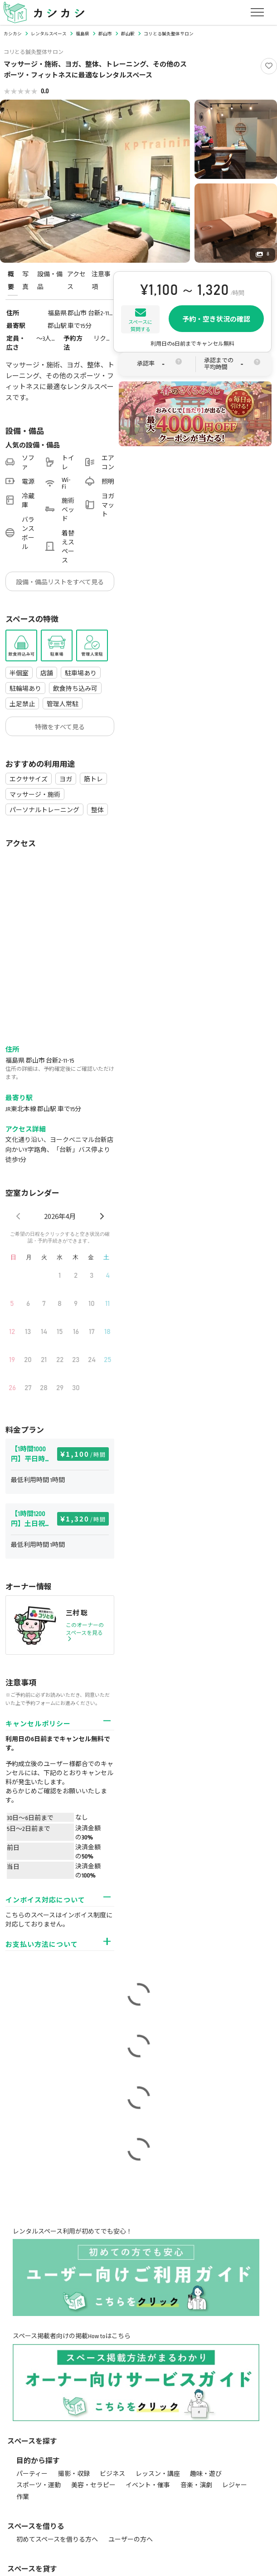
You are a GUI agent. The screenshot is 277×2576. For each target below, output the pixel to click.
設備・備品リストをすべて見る (60, 582)
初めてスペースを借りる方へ (57, 2539)
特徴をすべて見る (60, 727)
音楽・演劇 (196, 2485)
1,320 (86, 1519)
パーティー (32, 2473)
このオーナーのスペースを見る (85, 1632)
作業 (22, 2497)
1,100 (86, 1454)
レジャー (234, 2485)
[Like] (269, 66)
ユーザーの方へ (130, 2539)
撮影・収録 (74, 2473)
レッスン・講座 (158, 2473)
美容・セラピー (93, 2485)
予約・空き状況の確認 (216, 319)
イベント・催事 (148, 2485)
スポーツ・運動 (38, 2485)
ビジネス (112, 2473)
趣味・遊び (206, 2473)
